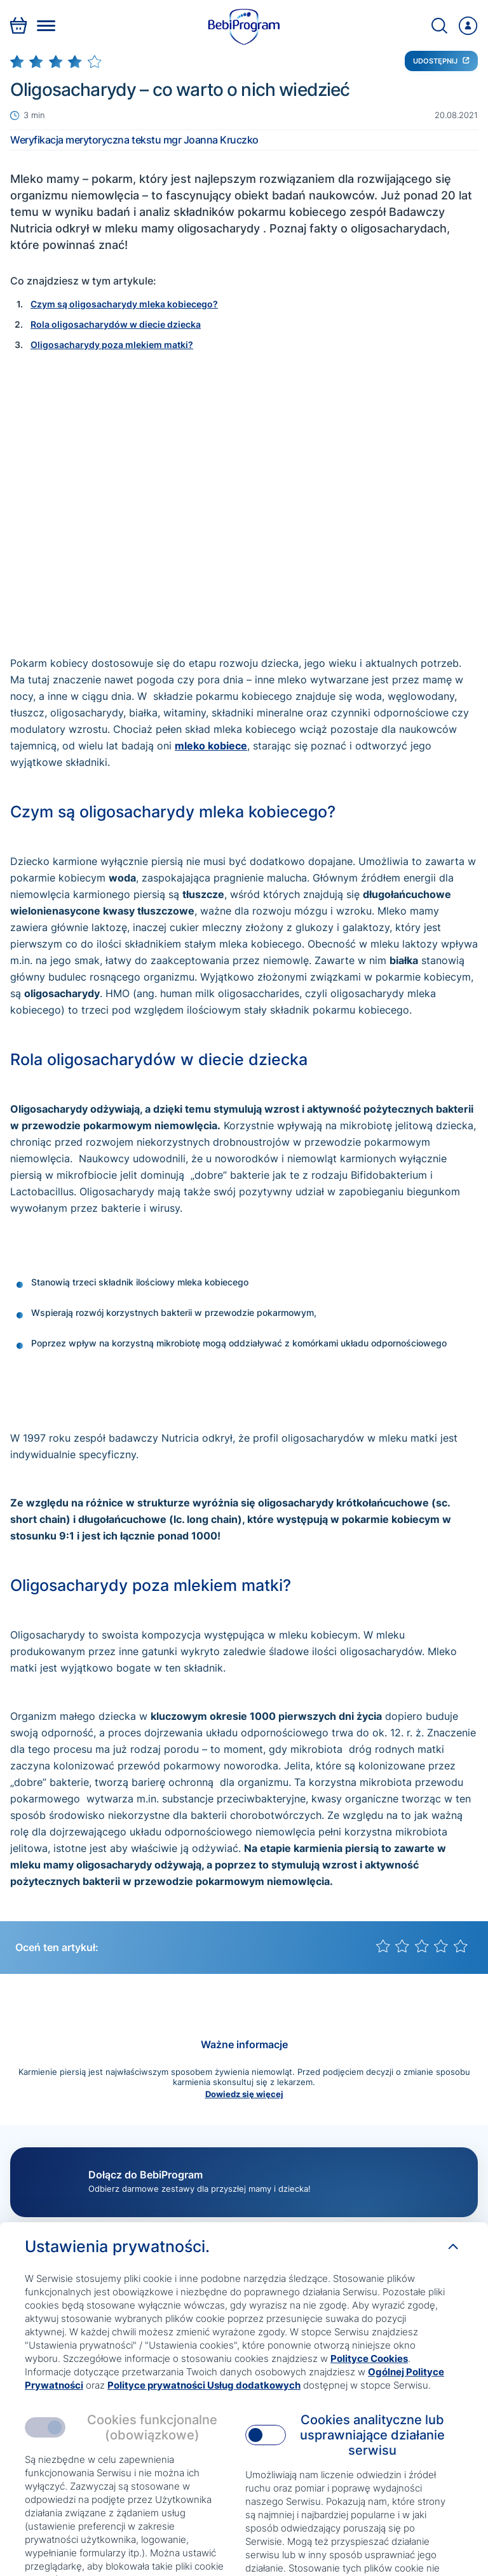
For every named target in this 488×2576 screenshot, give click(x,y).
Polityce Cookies (369, 2358)
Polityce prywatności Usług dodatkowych (204, 2385)
